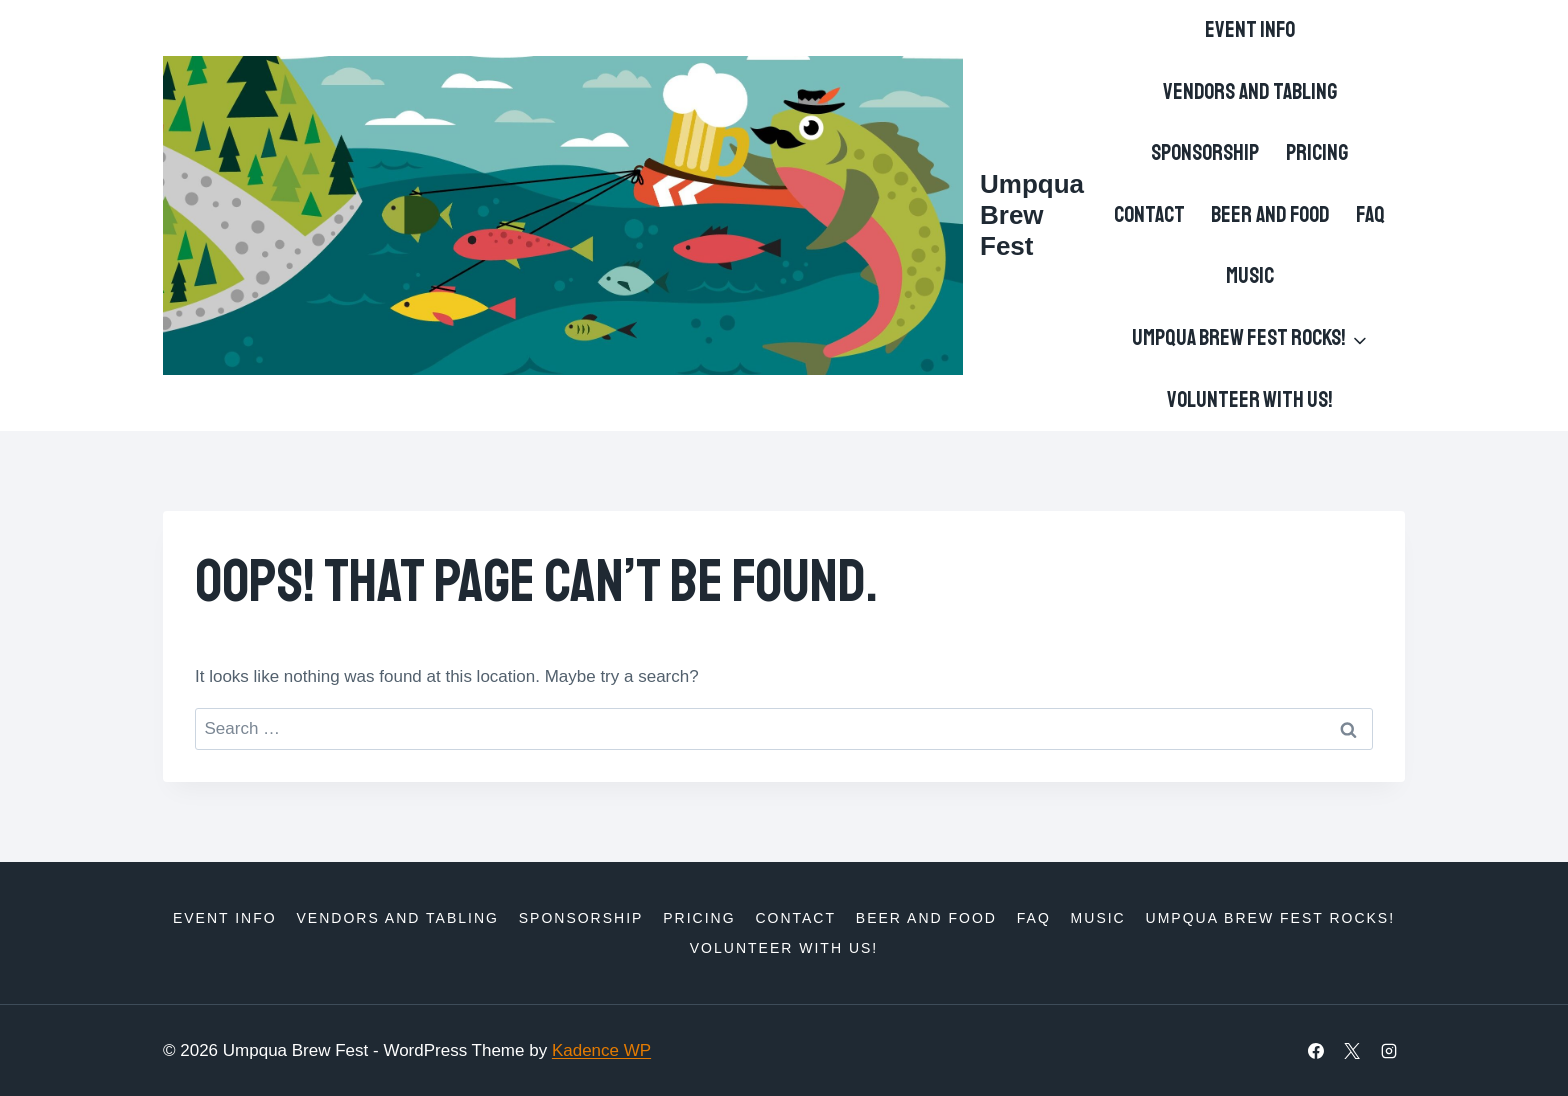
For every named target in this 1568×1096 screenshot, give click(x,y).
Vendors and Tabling (1250, 92)
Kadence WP (601, 1050)
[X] (1352, 1051)
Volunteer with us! (1250, 400)
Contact (1149, 215)
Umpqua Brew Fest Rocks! (1271, 918)
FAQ (1370, 215)
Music (1250, 276)
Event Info (1250, 30)
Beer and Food (1270, 215)
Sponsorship (1205, 153)
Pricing (1317, 153)
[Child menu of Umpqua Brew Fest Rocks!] (1249, 339)
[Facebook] (1316, 1051)
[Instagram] (1389, 1051)
